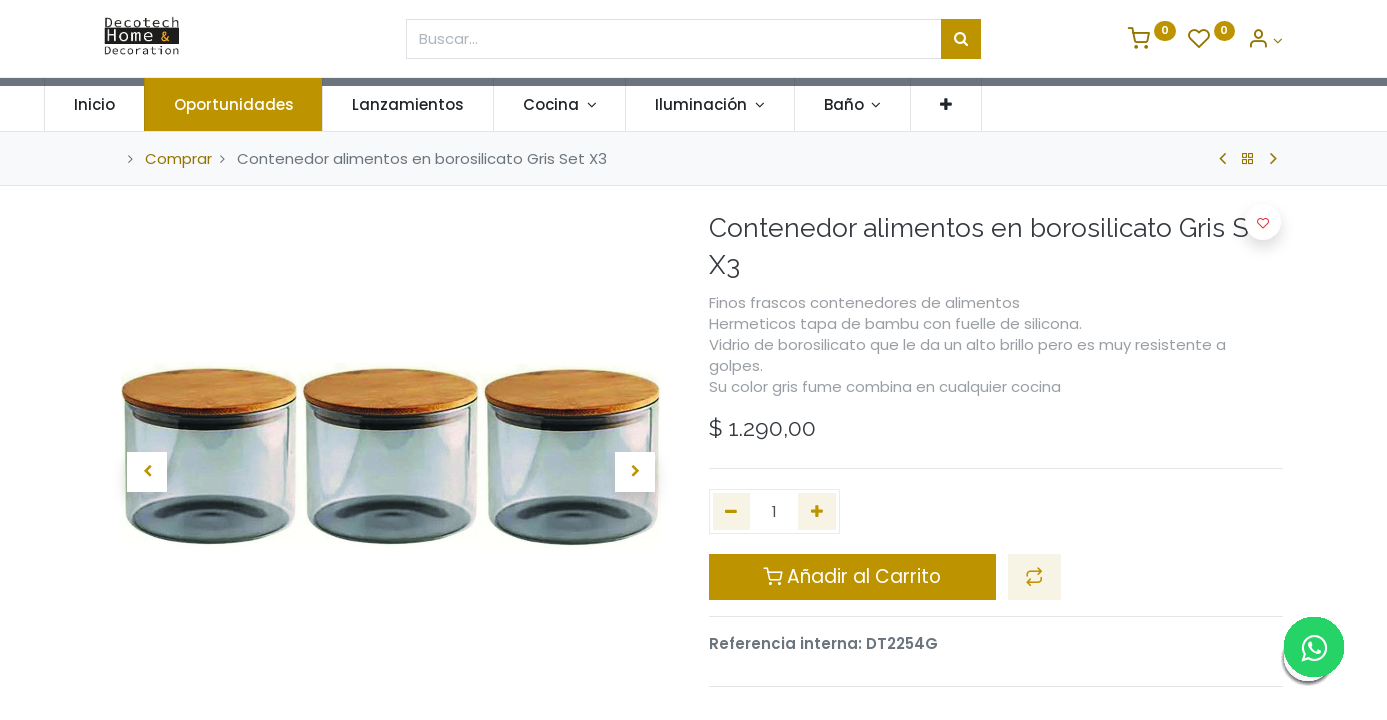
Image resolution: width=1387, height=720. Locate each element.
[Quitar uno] (732, 511)
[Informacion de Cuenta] (1265, 40)
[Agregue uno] (817, 511)
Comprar (178, 158)
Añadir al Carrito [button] (852, 576)
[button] (1006, 104)
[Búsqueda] (961, 39)
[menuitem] (154, 104)
